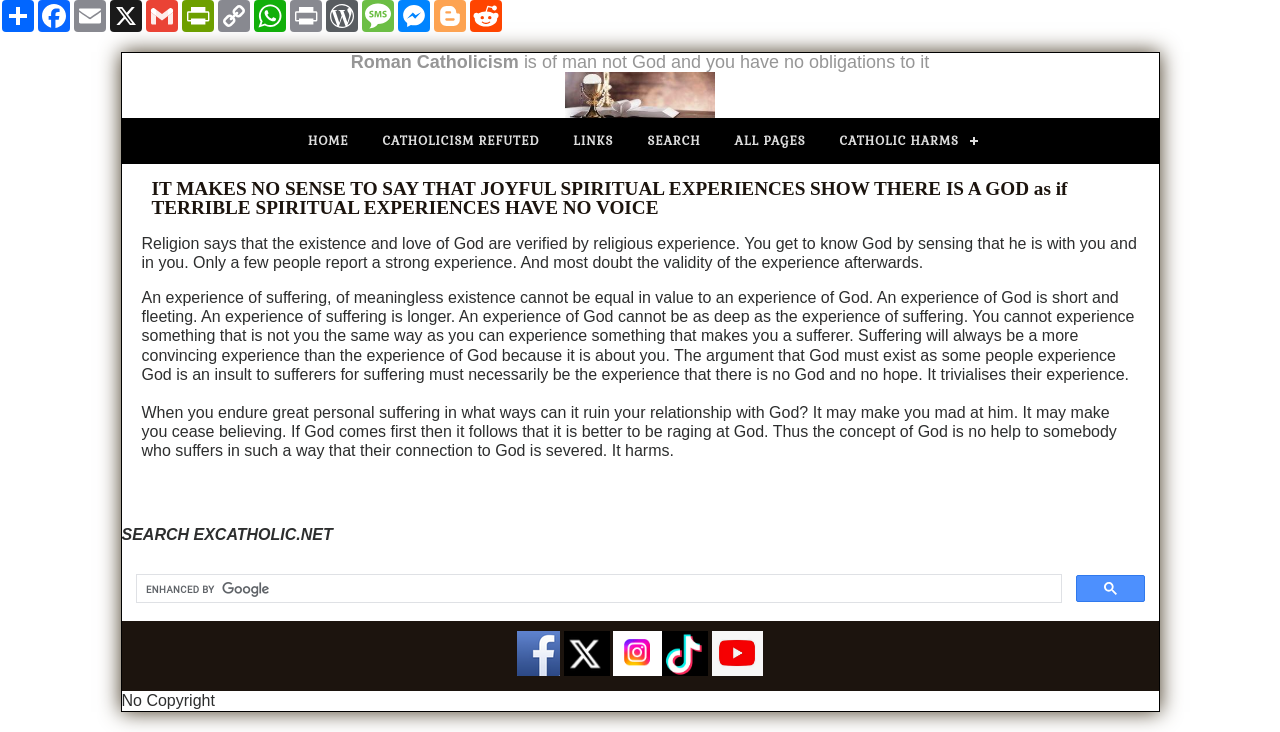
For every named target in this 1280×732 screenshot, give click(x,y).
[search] (597, 589)
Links (593, 141)
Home (328, 141)
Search (673, 141)
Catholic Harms (899, 141)
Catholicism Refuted (461, 141)
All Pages (770, 141)
